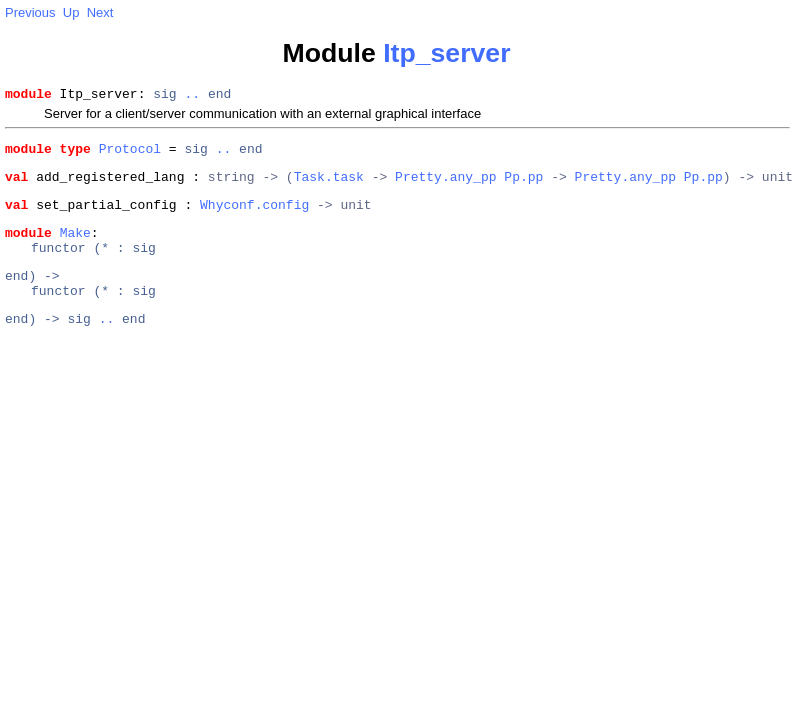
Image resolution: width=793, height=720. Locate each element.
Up (71, 12)
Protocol (130, 154)
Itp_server (446, 53)
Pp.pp (523, 185)
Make (75, 247)
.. (192, 96)
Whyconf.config (254, 216)
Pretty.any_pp (445, 185)
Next (100, 12)
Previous (30, 12)
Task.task (329, 185)
